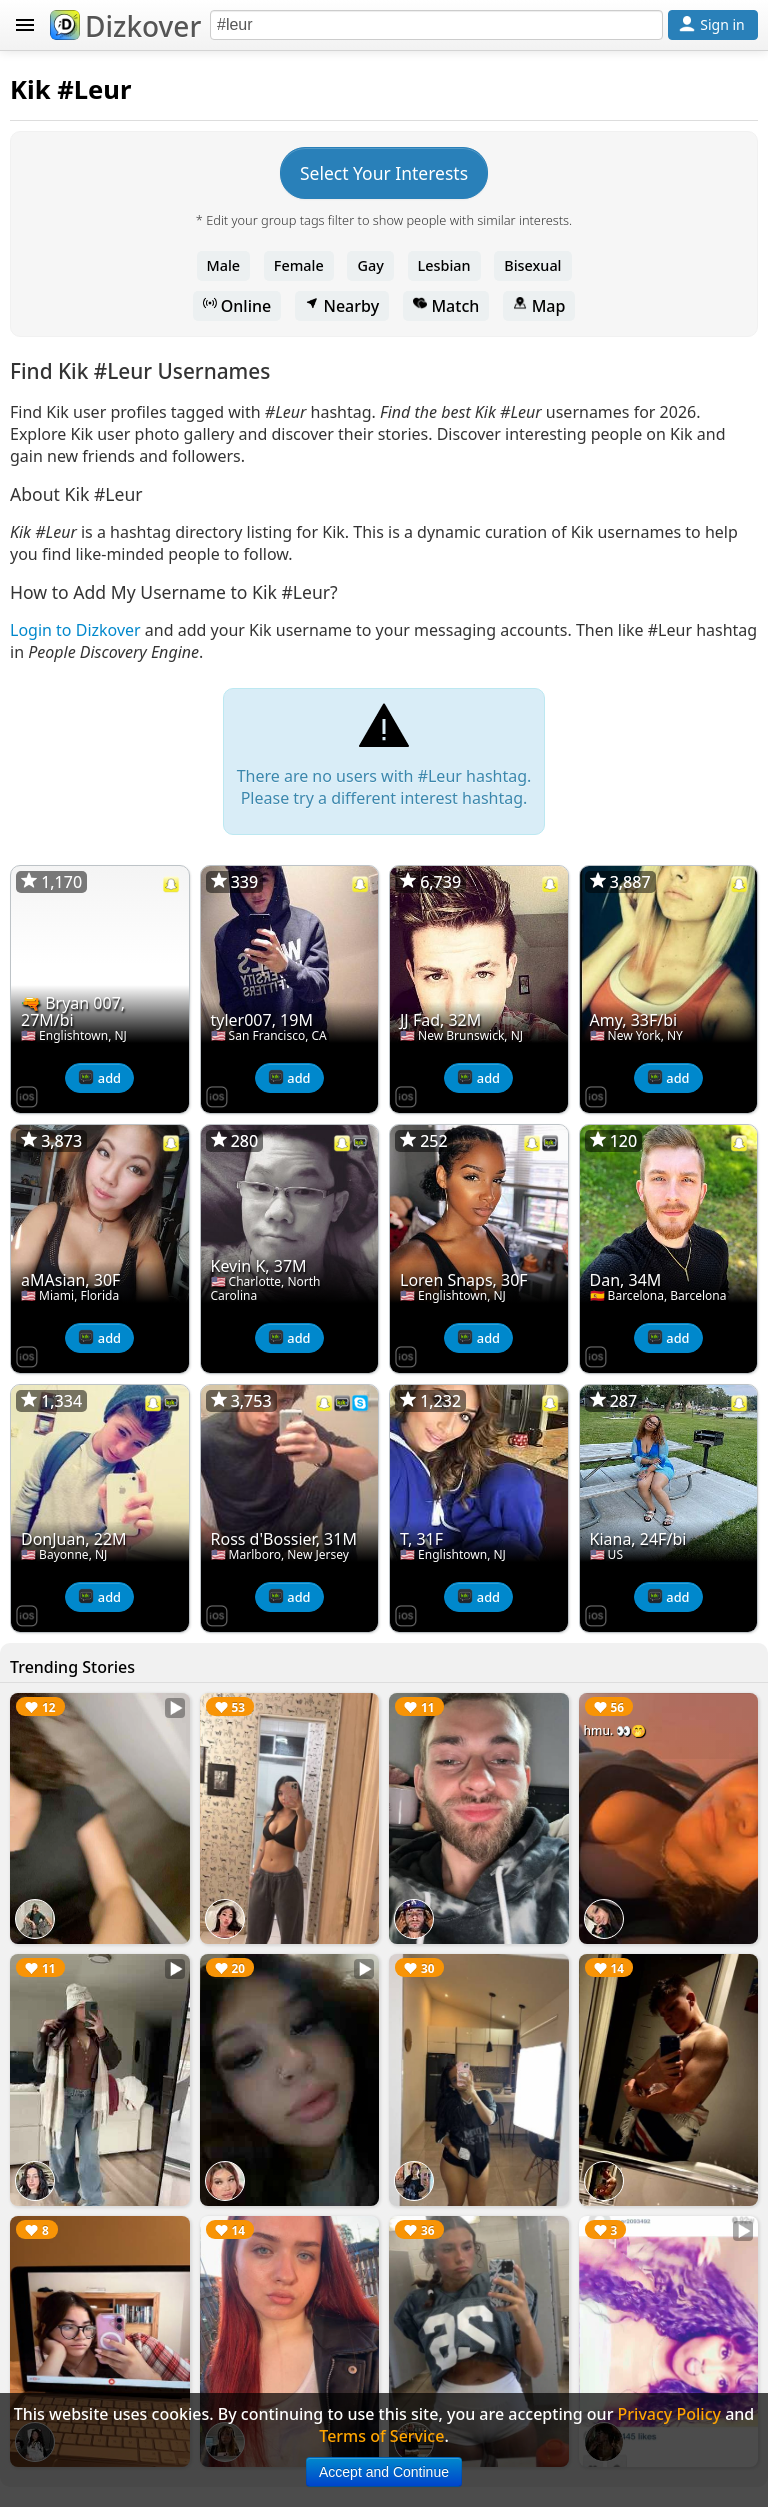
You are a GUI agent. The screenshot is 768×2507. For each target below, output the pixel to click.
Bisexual (532, 265)
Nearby (342, 306)
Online (237, 306)
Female (299, 265)
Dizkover (125, 26)
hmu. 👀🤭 (615, 1730)
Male (224, 265)
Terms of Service (381, 2436)
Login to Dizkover (75, 630)
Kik (30, 89)
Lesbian (444, 265)
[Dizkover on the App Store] (27, 1095)
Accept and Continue (384, 2472)
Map (539, 306)
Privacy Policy (669, 2414)
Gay (370, 265)
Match (446, 306)
